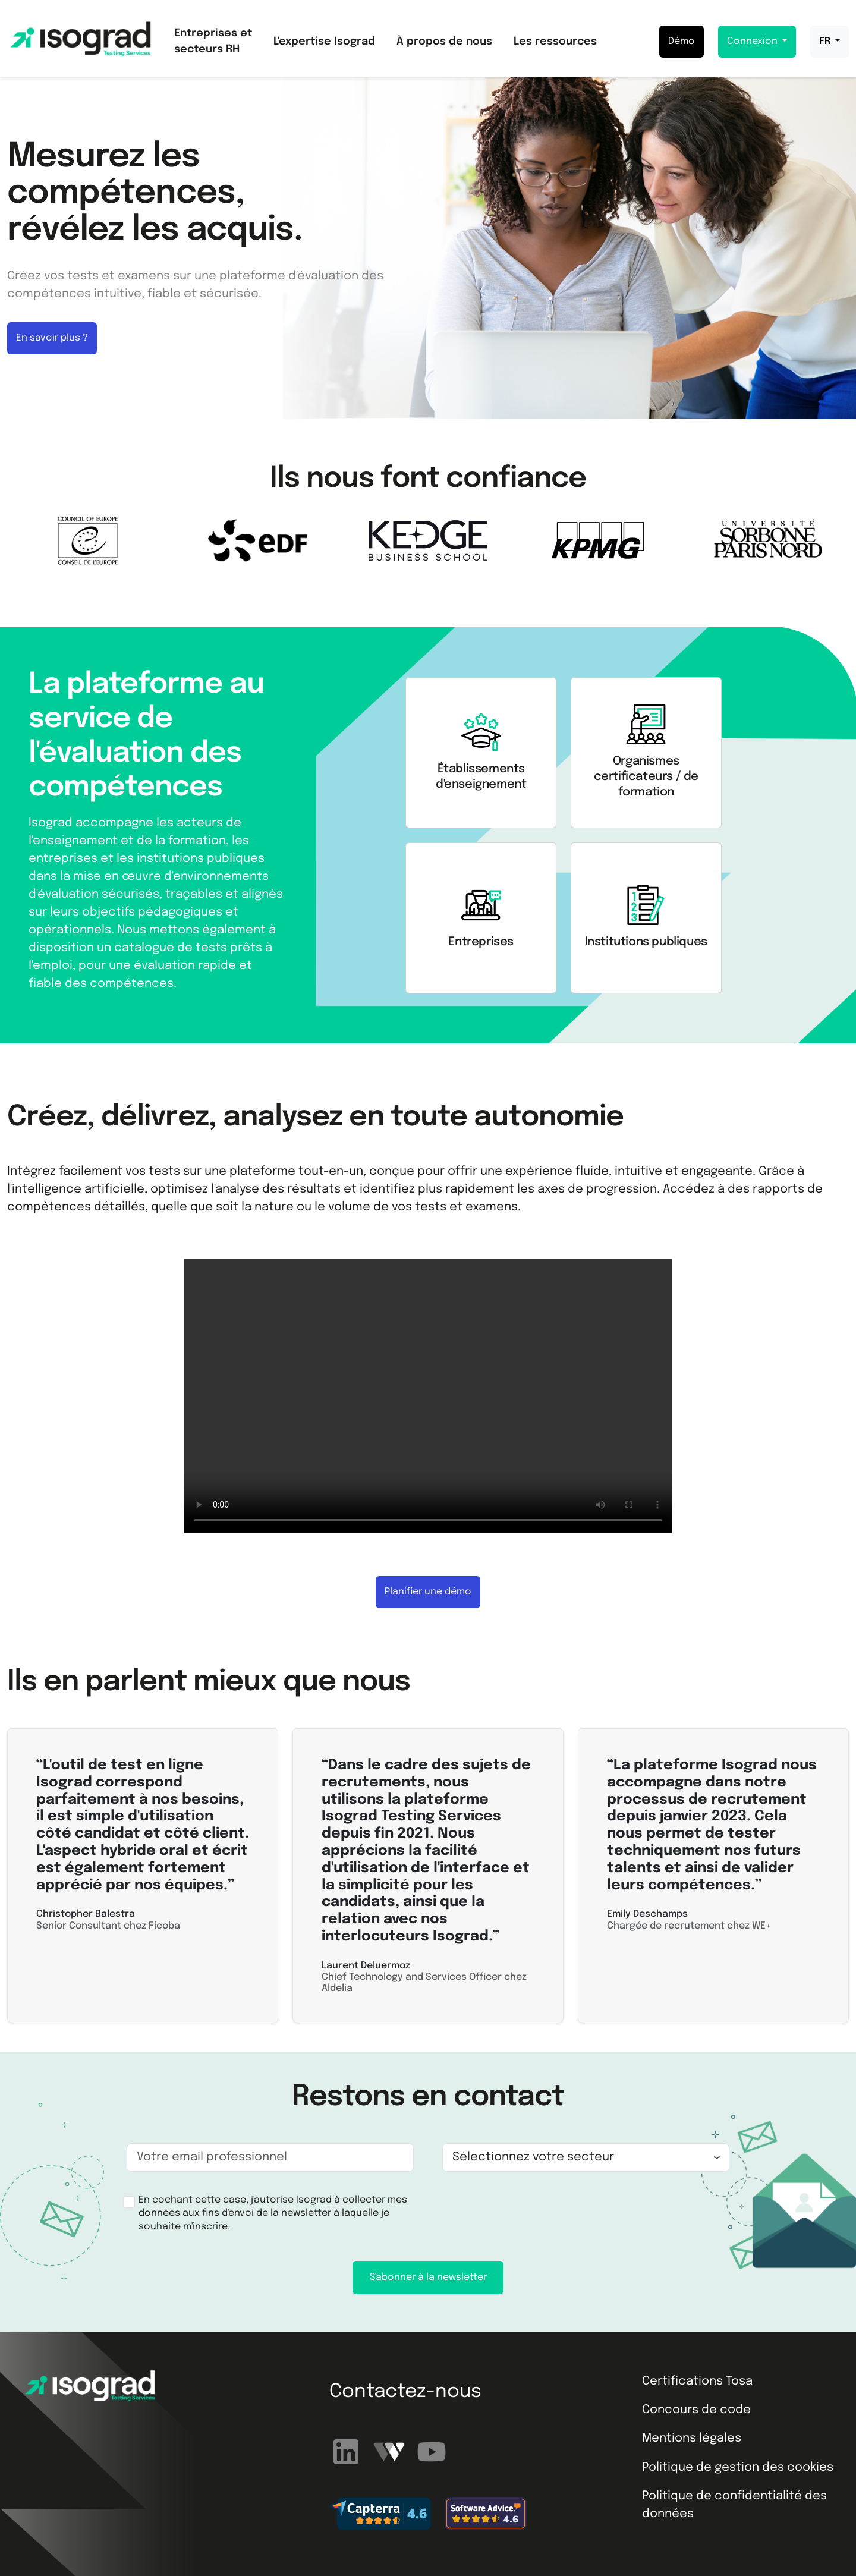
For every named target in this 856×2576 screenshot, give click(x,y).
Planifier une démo (428, 1592)
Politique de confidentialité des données (734, 2505)
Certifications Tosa (697, 2381)
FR (826, 41)
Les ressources (555, 41)
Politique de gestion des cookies (737, 2467)
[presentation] (535, 2214)
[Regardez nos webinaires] (390, 2451)
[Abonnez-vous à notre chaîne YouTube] (431, 2451)
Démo (681, 41)
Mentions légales (691, 2438)
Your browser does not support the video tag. (428, 1396)
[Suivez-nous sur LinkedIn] (347, 2451)
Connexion (753, 41)
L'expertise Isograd (324, 41)
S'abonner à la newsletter (428, 2277)
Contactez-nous (405, 2392)
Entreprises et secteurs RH (213, 41)
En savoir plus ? (52, 338)
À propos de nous (444, 41)
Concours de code (696, 2410)
